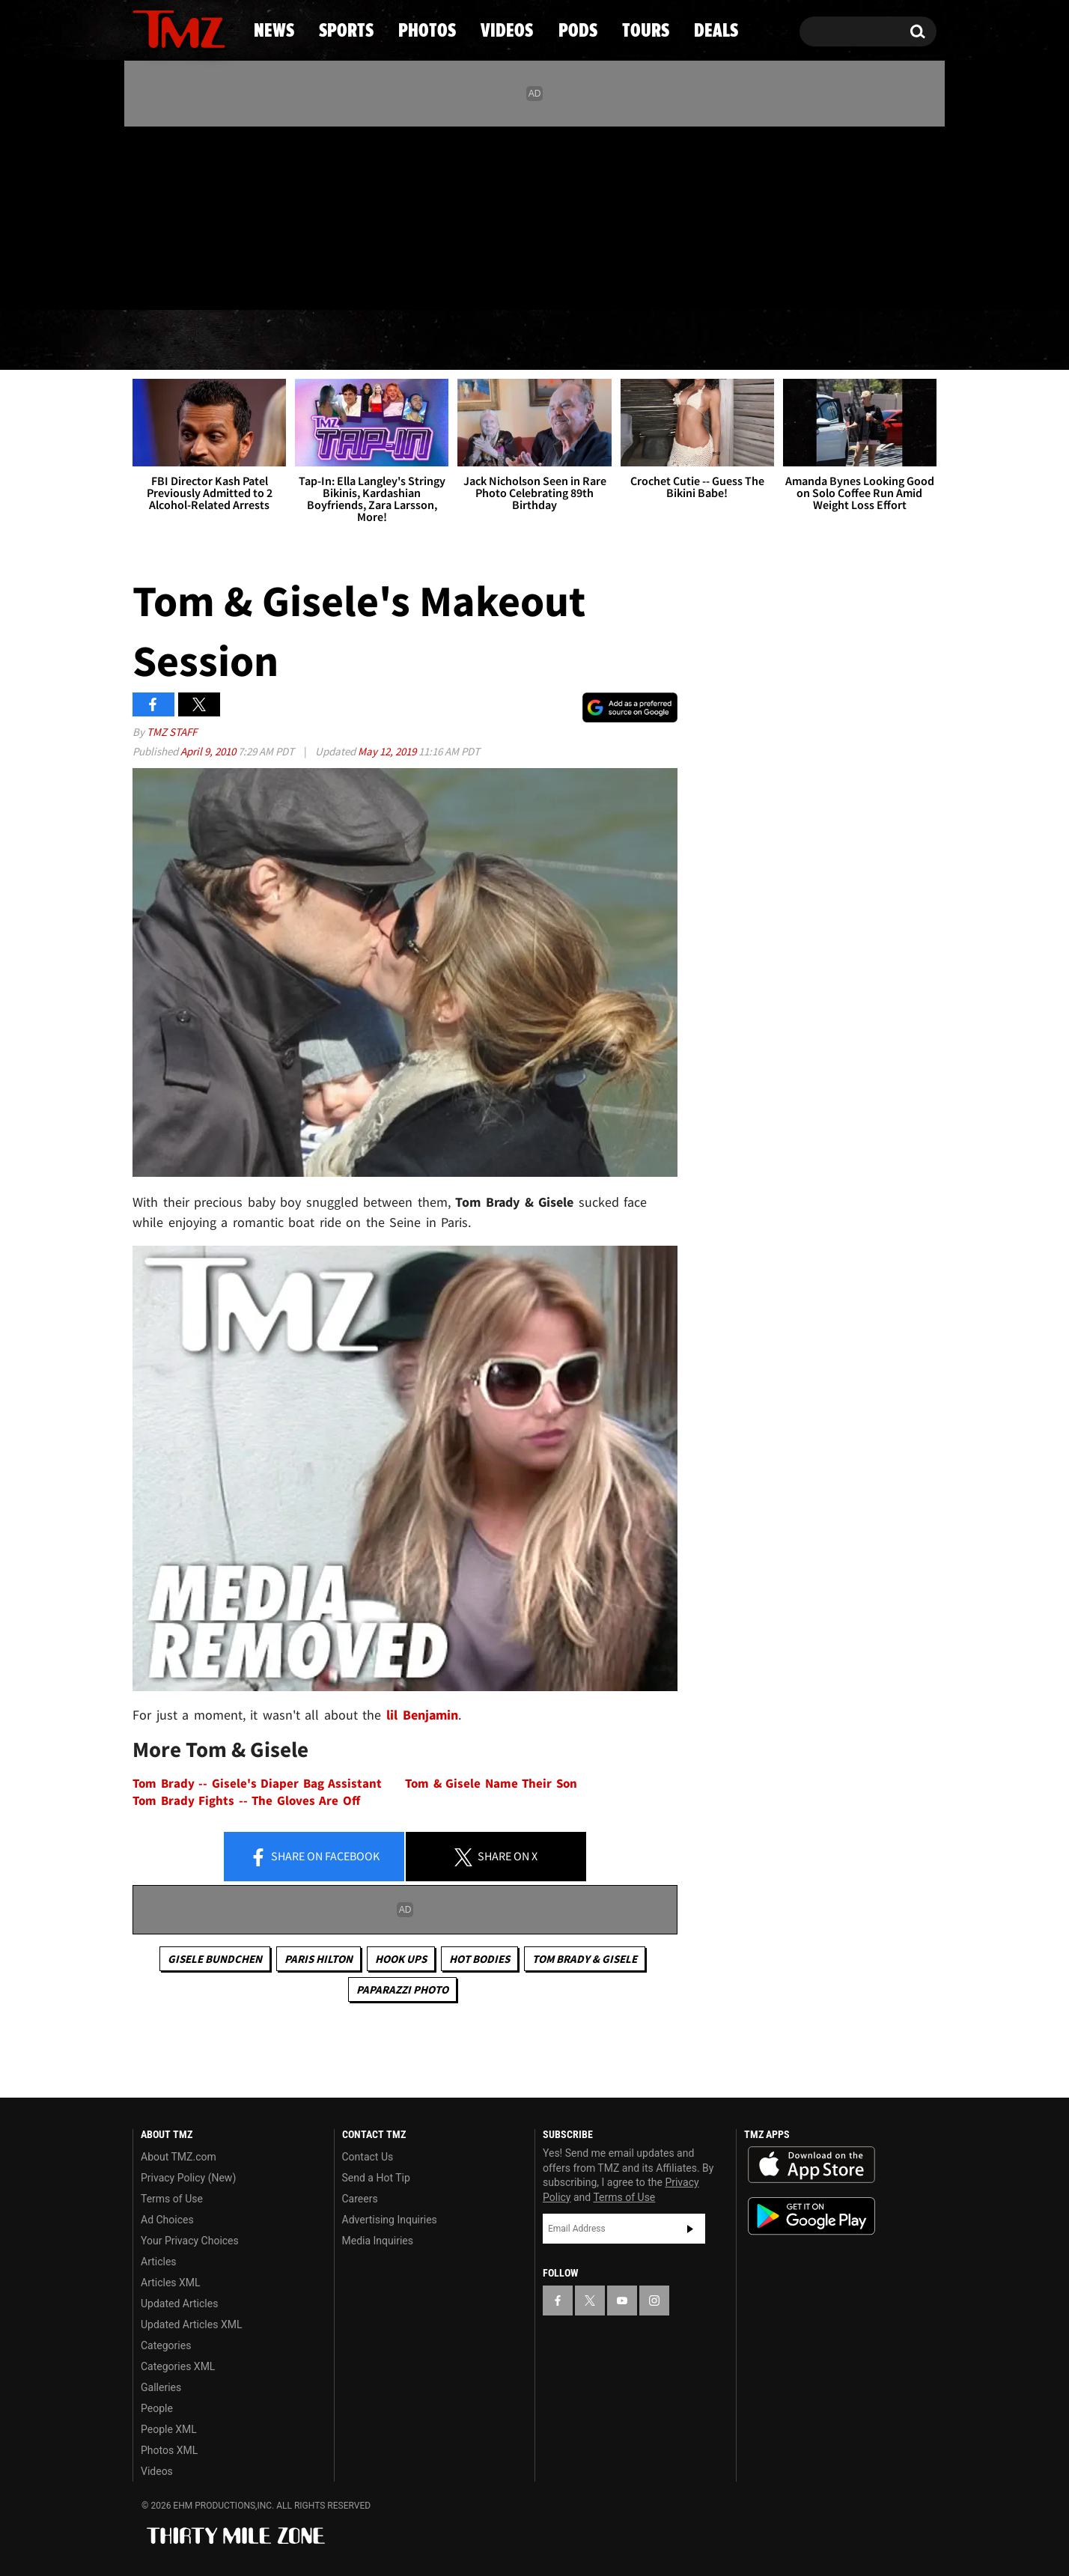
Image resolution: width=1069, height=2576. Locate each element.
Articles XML (171, 2283)
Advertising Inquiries (389, 2220)
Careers (360, 2199)
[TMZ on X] (167, 215)
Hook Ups (401, 1959)
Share (314, 1857)
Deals (871, 341)
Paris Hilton (318, 1959)
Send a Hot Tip (376, 2178)
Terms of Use (172, 2199)
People (157, 2408)
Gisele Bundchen (215, 1959)
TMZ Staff (172, 732)
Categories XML (178, 2366)
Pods (650, 341)
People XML (169, 2429)
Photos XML (169, 2450)
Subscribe (690, 2229)
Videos (538, 341)
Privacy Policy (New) (188, 2178)
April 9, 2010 (209, 751)
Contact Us (368, 2157)
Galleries (161, 2387)
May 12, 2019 (388, 751)
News (168, 341)
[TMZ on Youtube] (193, 215)
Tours (759, 341)
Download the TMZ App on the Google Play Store (811, 2216)
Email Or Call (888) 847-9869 (304, 280)
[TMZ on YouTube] (622, 2300)
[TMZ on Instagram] (221, 215)
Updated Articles (179, 2303)
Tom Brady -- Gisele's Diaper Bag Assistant (257, 1783)
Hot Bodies (479, 1959)
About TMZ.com (178, 2157)
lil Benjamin (422, 1714)
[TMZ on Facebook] (145, 215)
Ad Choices (167, 2220)
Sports (284, 341)
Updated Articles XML (191, 2324)
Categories (166, 2345)
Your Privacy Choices (190, 2241)
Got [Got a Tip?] (180, 279)
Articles (159, 2262)
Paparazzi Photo (402, 1989)
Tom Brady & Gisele (584, 1959)
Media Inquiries (377, 2241)
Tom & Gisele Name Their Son (491, 1783)
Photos (412, 341)
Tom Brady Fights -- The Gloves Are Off (246, 1801)
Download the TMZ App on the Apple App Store (811, 2165)
